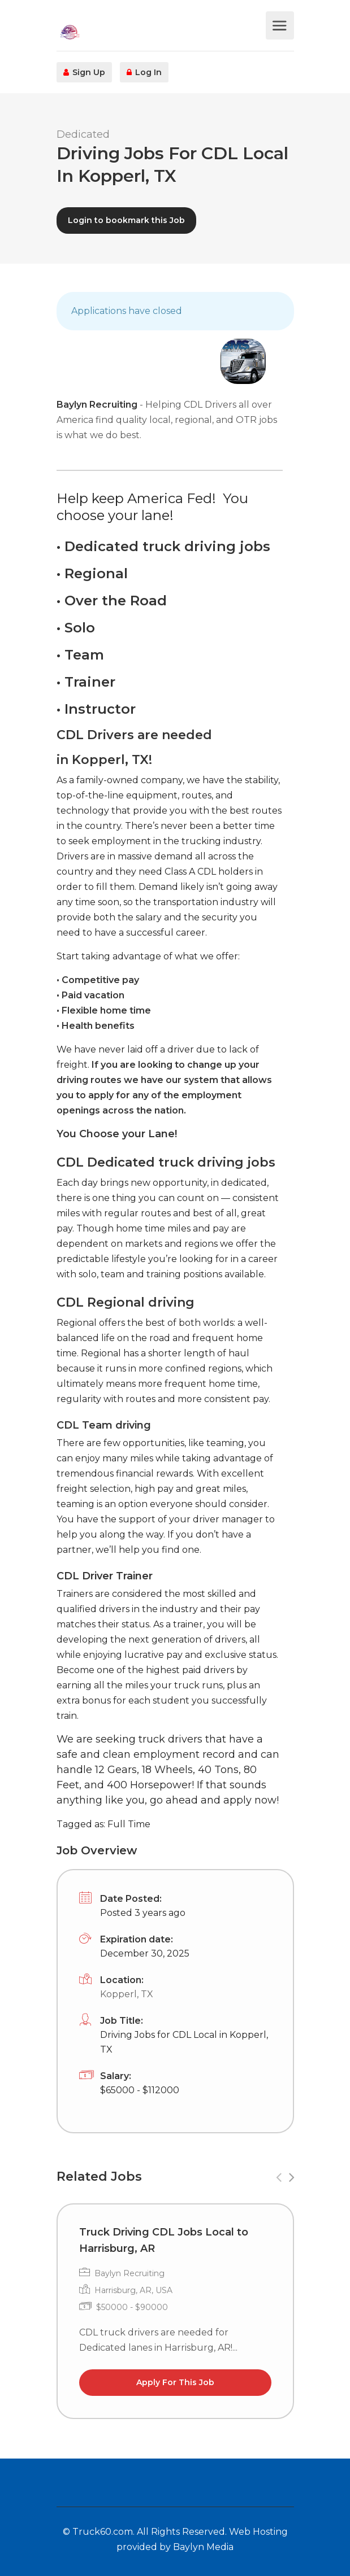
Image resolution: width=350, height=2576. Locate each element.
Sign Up (84, 72)
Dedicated (83, 134)
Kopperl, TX (126, 1994)
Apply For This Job (175, 2382)
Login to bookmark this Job (126, 220)
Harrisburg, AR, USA (133, 2290)
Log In (144, 72)
